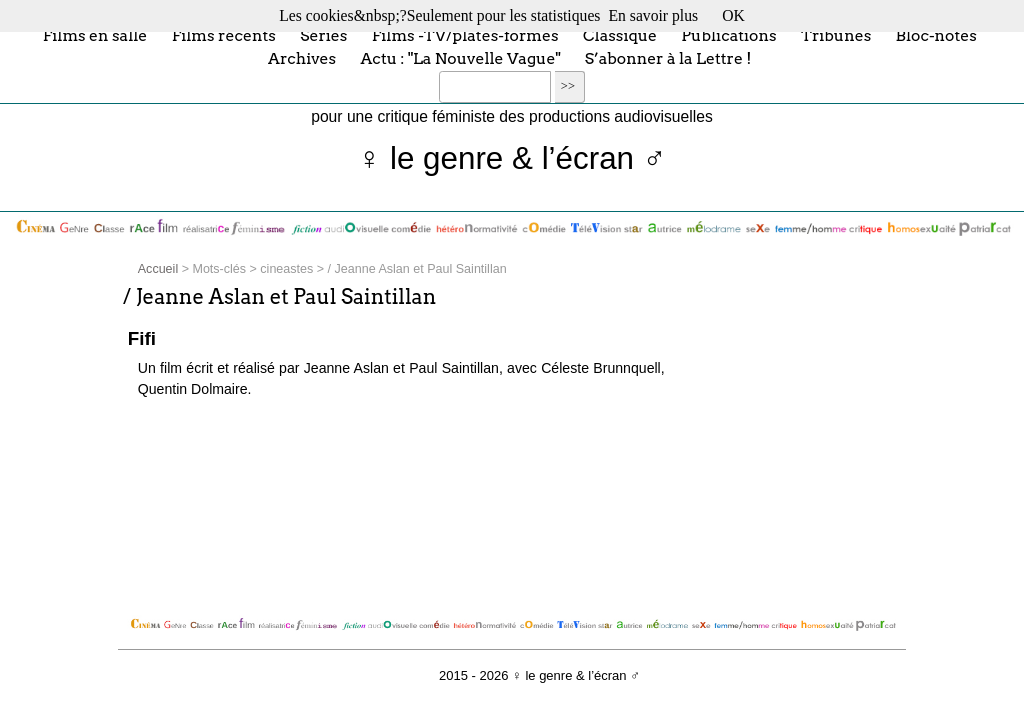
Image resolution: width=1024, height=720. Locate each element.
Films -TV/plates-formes (465, 34)
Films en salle (95, 34)
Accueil (158, 269)
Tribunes (836, 34)
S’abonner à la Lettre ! (668, 58)
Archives (302, 58)
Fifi (142, 338)
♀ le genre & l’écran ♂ (512, 158)
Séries (323, 34)
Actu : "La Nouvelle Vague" (461, 58)
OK (733, 15)
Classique (620, 34)
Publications (728, 34)
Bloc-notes (936, 34)
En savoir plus (653, 15)
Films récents (224, 34)
